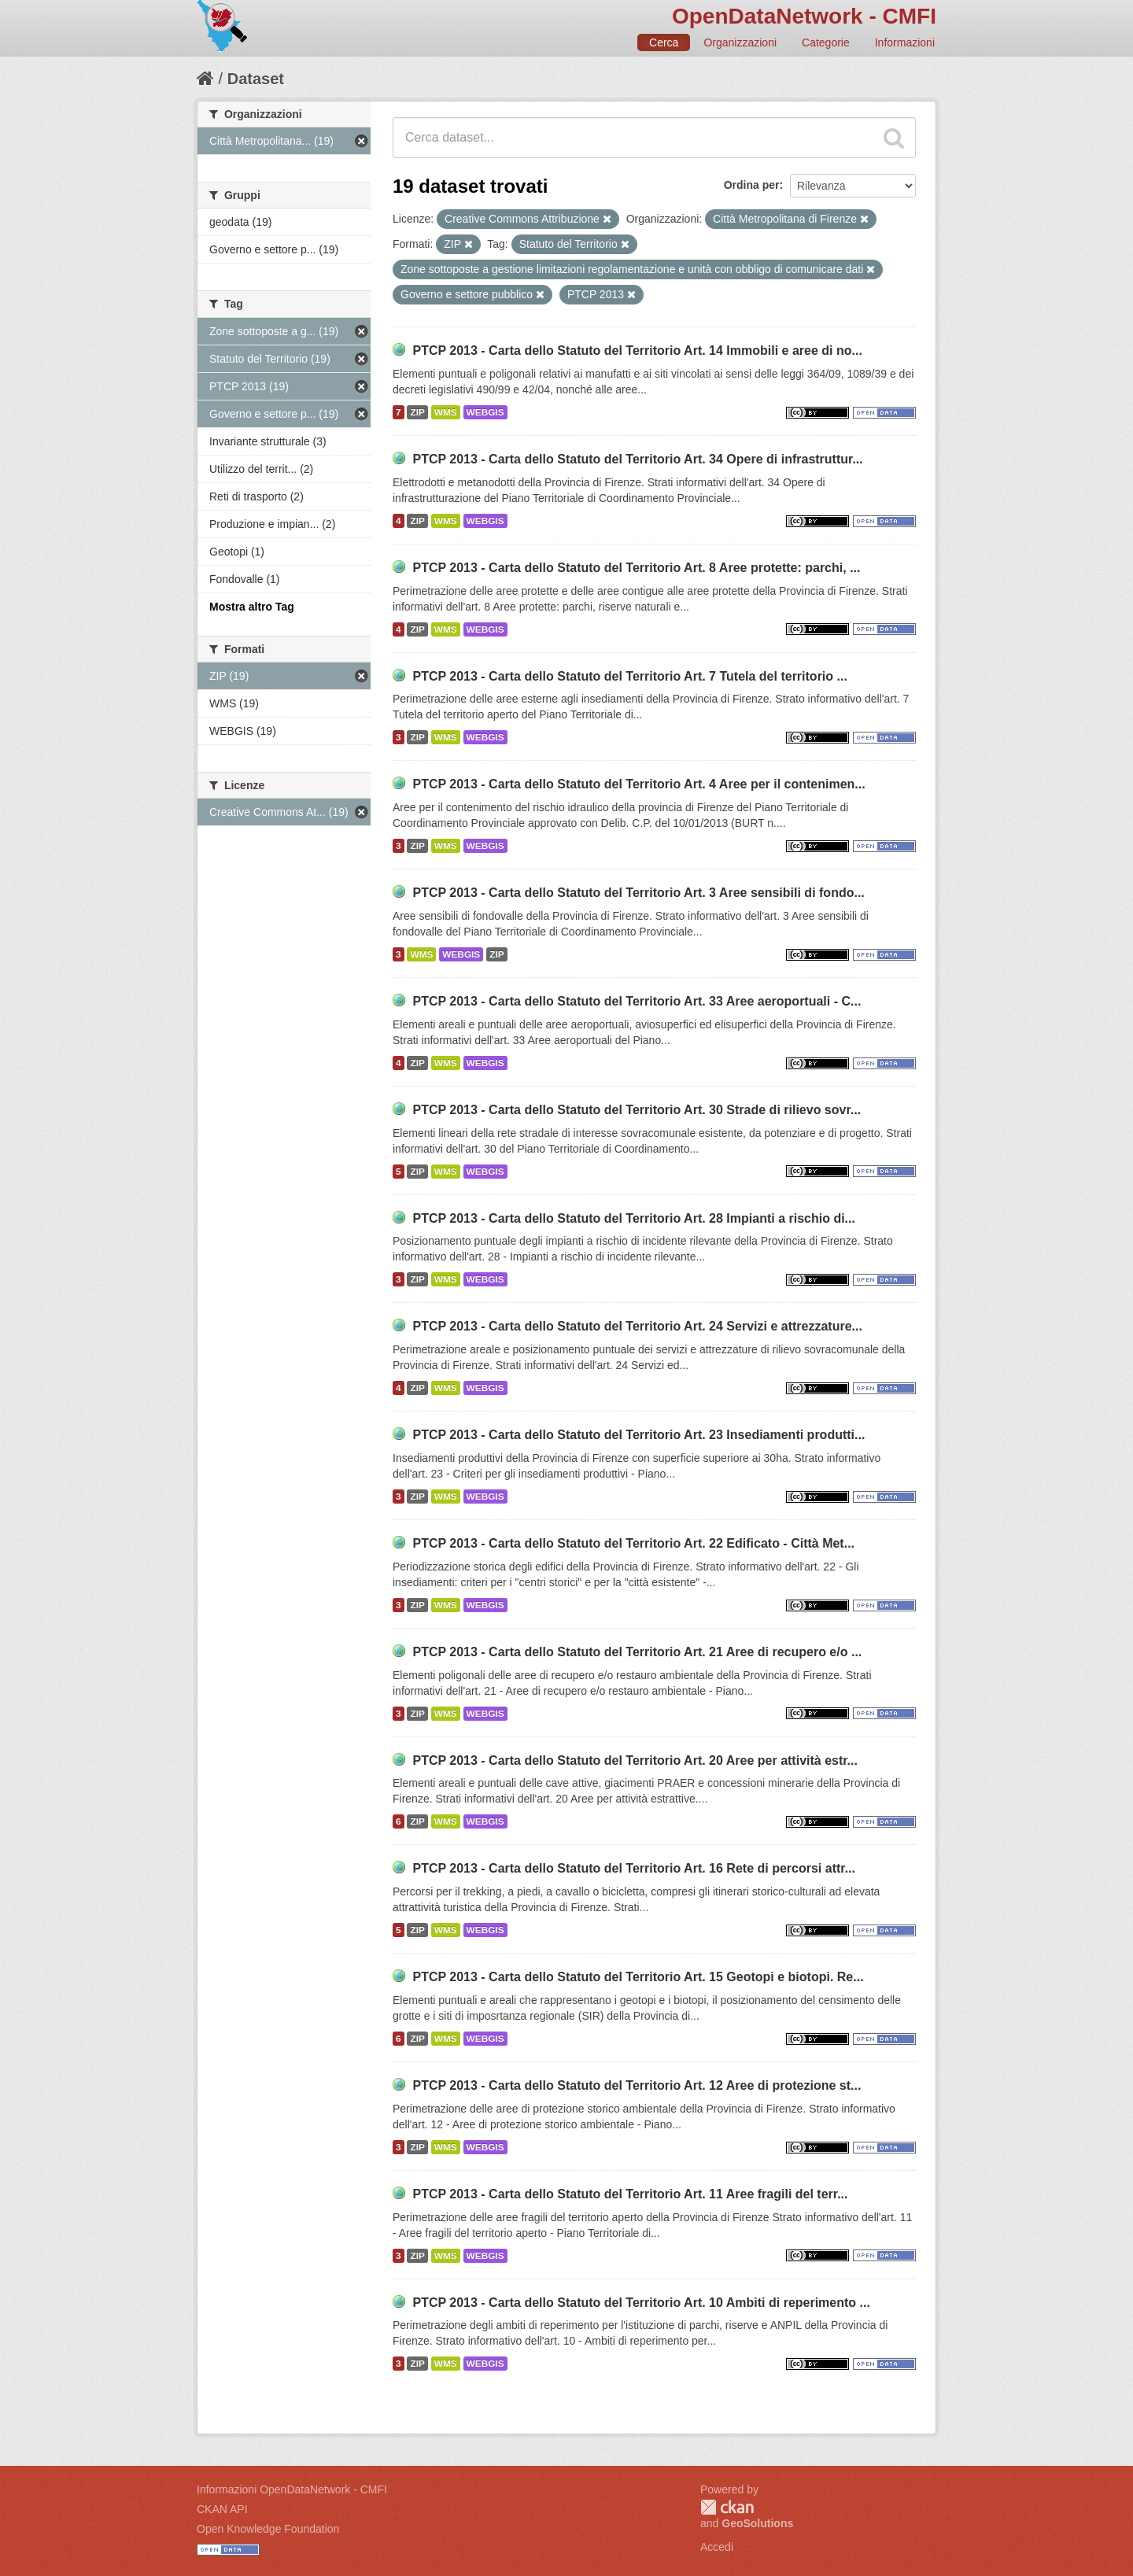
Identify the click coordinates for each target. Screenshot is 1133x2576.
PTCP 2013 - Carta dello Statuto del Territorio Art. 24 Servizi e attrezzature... (637, 1326)
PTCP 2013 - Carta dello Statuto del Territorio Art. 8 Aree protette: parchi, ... (636, 567)
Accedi (716, 2547)
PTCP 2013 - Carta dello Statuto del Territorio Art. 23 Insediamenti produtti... (638, 1434)
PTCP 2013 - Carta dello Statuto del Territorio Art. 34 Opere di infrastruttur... (637, 459)
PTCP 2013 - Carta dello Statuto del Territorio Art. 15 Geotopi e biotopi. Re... (637, 1977)
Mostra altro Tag (251, 606)
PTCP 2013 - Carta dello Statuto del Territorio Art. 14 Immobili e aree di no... (637, 350)
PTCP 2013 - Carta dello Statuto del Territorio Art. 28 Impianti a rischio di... (633, 1218)
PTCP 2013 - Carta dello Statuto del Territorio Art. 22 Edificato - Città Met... (633, 1543)
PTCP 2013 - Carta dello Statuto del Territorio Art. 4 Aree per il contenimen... (638, 784)
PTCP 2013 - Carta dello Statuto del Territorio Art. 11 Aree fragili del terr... (629, 2194)
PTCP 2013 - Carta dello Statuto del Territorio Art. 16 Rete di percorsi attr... (633, 1868)
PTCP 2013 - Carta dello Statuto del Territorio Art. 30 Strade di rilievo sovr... (636, 1109)
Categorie (826, 42)
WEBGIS (485, 412)
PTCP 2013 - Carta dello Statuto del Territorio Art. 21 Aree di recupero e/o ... (637, 1652)
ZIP (417, 412)
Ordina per (752, 185)
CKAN (727, 2507)
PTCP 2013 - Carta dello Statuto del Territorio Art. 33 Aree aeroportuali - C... (636, 1001)
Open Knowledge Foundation (268, 2528)
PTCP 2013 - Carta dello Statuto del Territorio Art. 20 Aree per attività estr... (635, 1760)
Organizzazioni (740, 42)
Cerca (663, 42)
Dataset (255, 78)
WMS (445, 412)
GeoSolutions (757, 2523)
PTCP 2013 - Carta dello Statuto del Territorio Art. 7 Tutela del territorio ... (629, 676)
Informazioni (905, 42)
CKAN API (222, 2509)
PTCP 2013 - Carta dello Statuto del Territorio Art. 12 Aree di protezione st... (636, 2085)
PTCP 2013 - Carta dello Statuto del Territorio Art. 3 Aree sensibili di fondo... (638, 892)
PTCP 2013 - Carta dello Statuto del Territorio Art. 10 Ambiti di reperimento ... (640, 2302)
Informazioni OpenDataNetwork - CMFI (292, 2489)
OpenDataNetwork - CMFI (804, 16)
